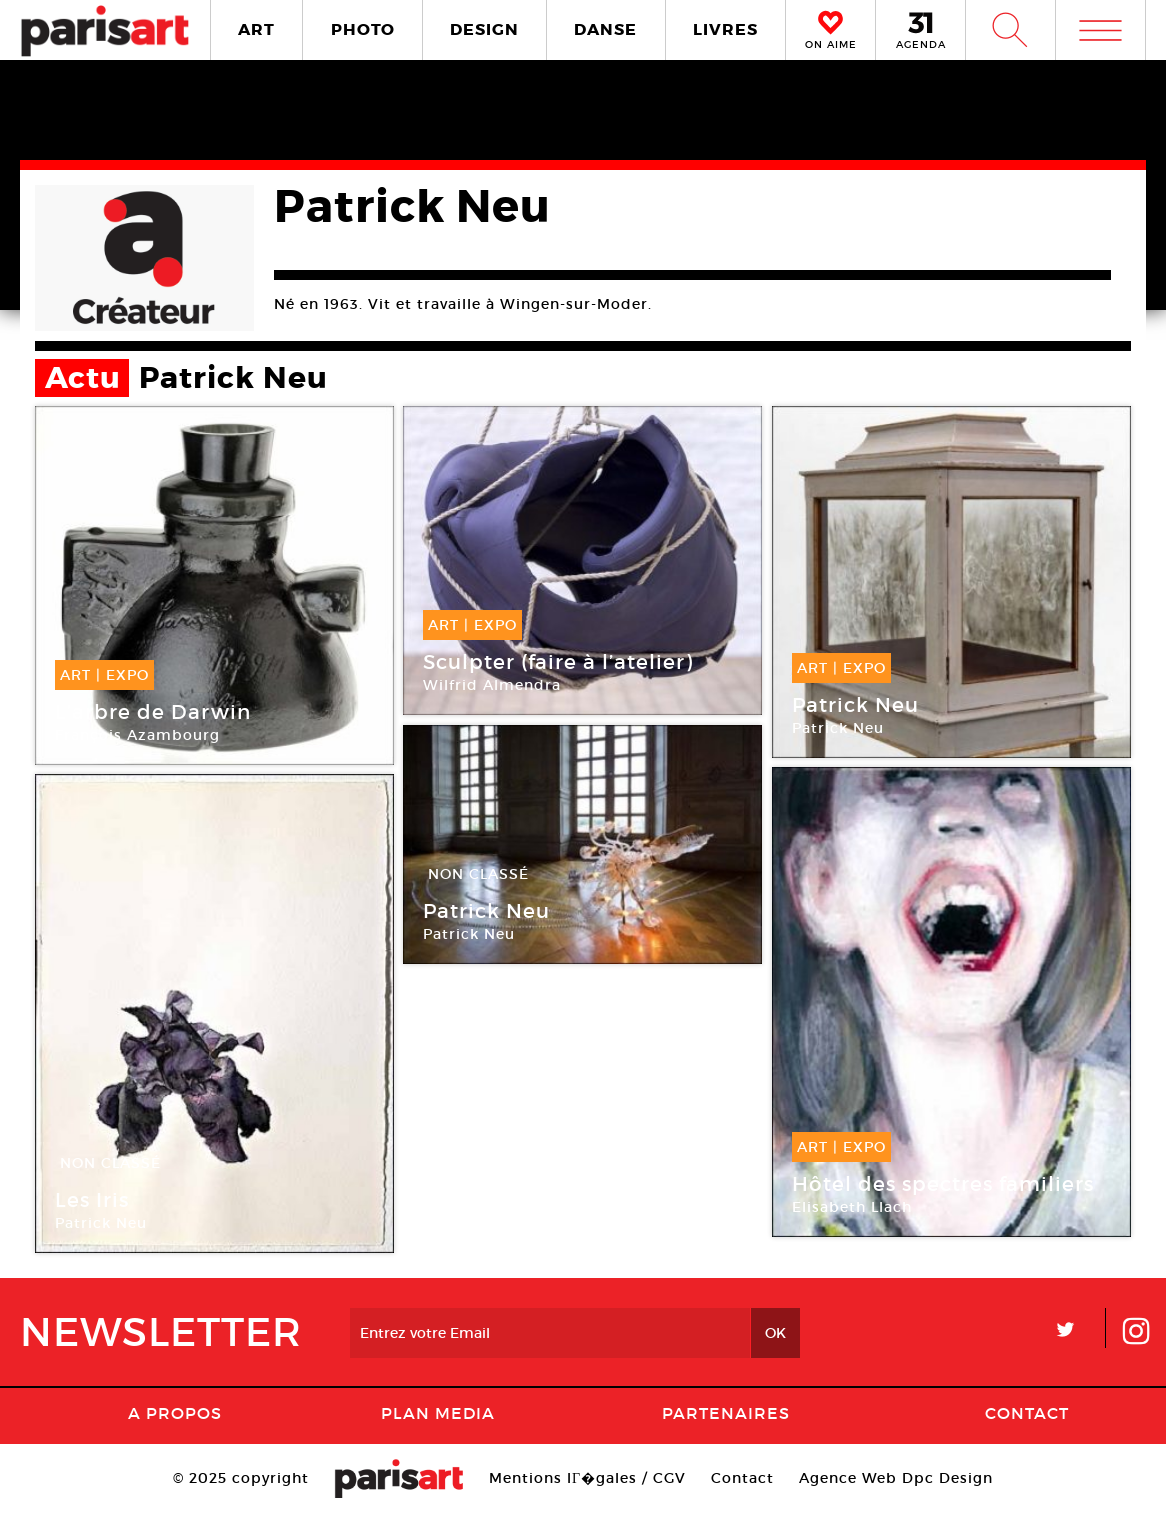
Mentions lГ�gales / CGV (587, 1478)
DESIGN (484, 29)
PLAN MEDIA (438, 1413)
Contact (1027, 1413)
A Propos (175, 1413)
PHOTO (363, 29)
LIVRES (725, 29)
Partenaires (726, 1413)
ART (256, 29)
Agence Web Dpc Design (896, 1478)
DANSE (605, 29)
